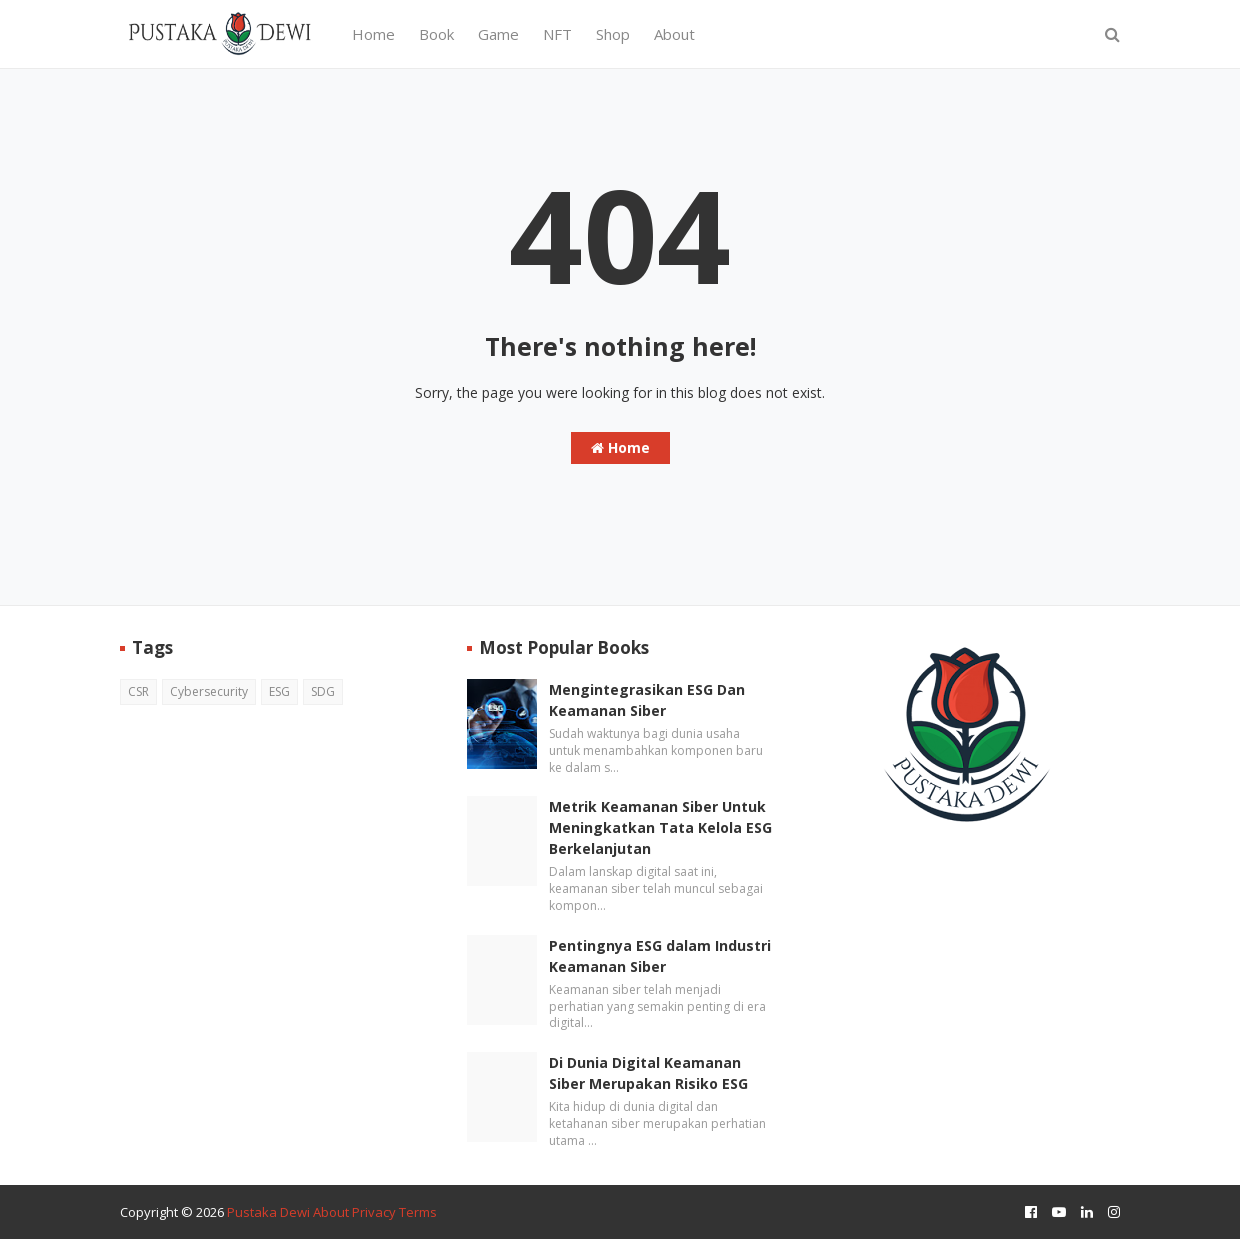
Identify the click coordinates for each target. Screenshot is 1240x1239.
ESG (279, 691)
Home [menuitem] (373, 34)
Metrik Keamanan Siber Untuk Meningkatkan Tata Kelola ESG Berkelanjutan (660, 827)
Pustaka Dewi (268, 1212)
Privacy (374, 1212)
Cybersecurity (209, 691)
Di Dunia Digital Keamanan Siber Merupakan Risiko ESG (648, 1073)
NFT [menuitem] (557, 34)
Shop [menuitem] (613, 34)
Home (620, 447)
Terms (418, 1212)
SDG (323, 691)
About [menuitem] (674, 34)
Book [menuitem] (436, 34)
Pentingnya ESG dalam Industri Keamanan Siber (660, 956)
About (331, 1212)
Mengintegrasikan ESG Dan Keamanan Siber (647, 700)
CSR (138, 691)
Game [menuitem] (498, 34)
